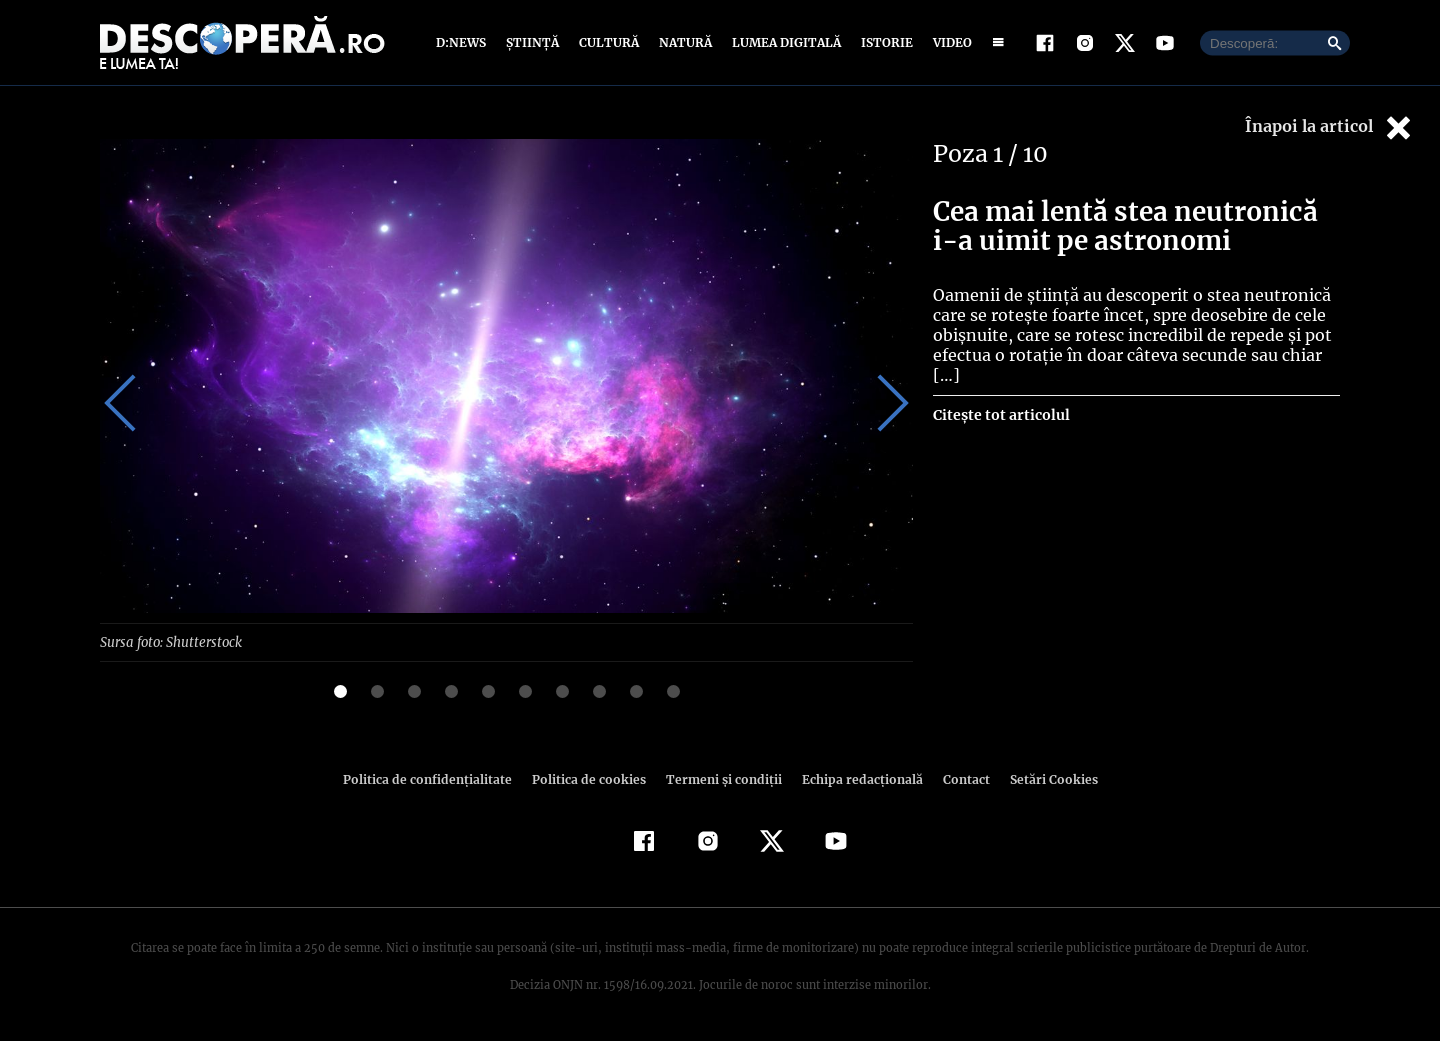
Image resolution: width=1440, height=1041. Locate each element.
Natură (683, 42)
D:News (464, 42)
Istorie (883, 42)
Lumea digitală (783, 42)
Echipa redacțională (856, 779)
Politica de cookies (591, 779)
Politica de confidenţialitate (436, 779)
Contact (958, 779)
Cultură (608, 42)
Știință (533, 42)
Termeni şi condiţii (721, 779)
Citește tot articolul (1000, 395)
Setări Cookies (1043, 779)
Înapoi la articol (1330, 127)
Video (948, 42)
